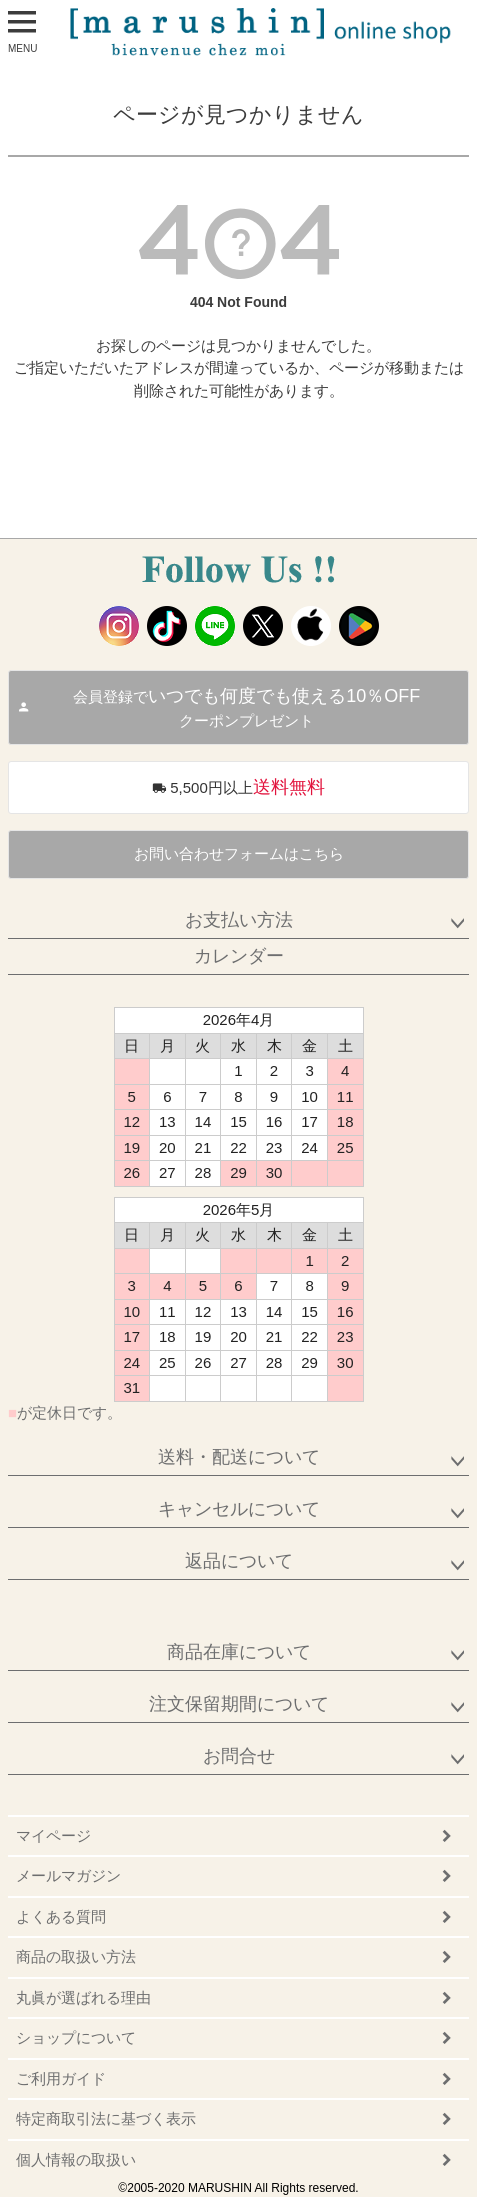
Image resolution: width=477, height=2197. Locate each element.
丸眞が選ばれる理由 (83, 1997)
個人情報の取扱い (76, 2159)
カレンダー (239, 956)
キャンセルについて (239, 1509)
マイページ (53, 1835)
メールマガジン (68, 1875)
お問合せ (239, 1756)
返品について (239, 1561)
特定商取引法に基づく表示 (106, 2118)
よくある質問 (61, 1916)
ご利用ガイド (61, 2078)
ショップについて (76, 2037)
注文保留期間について (239, 1704)
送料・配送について (239, 1457)
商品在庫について (239, 1652)
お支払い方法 (239, 920)
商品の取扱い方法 (76, 1956)
